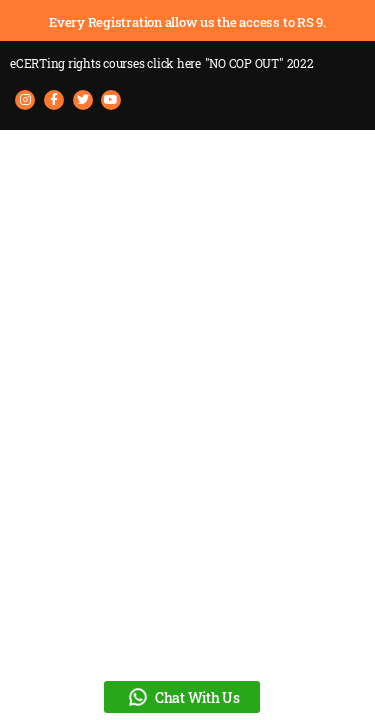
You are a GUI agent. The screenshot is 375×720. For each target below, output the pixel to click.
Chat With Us (182, 697)
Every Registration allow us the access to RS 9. (187, 22)
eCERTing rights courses (105, 63)
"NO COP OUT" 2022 (259, 63)
